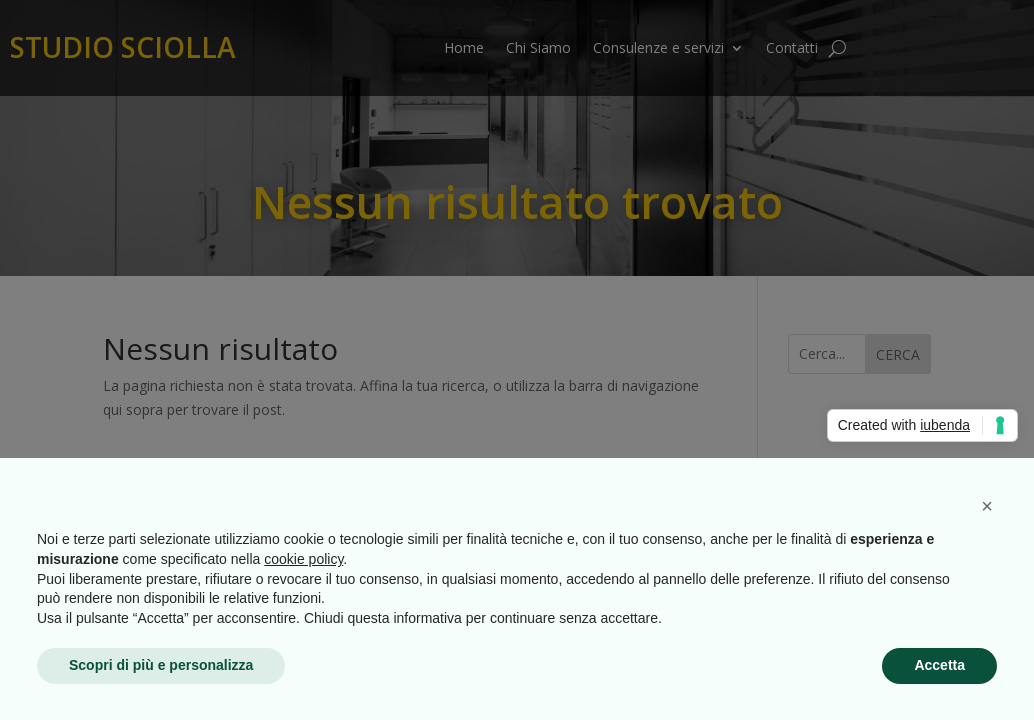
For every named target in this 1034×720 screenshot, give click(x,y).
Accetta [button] (939, 665)
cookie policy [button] (303, 559)
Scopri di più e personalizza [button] (161, 665)
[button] (987, 506)
